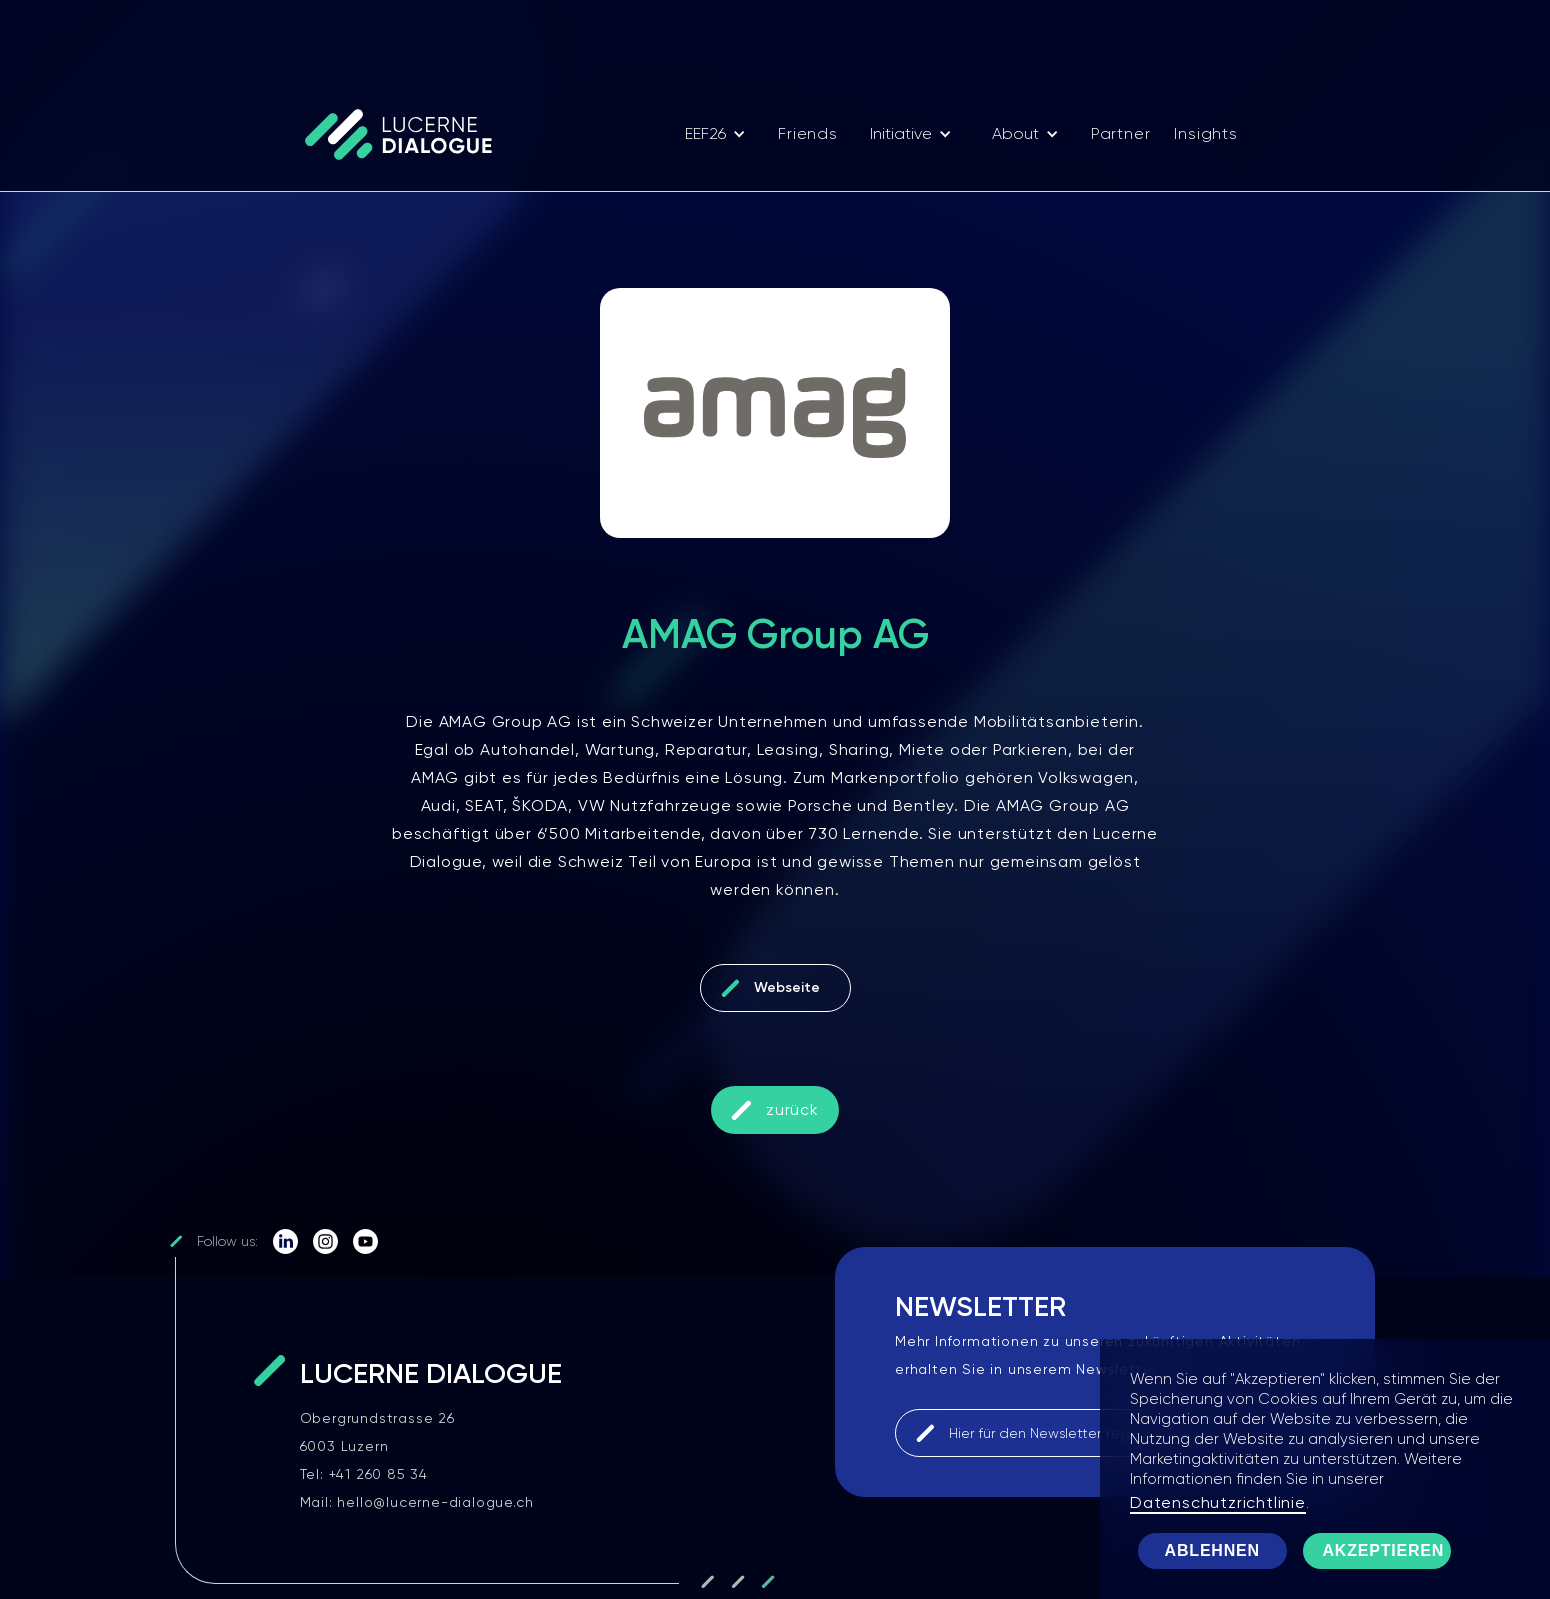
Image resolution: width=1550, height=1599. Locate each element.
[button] (715, 134)
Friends (808, 133)
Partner (1121, 133)
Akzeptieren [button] (1384, 1550)
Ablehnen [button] (1212, 1550)
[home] (408, 134)
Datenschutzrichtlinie (1218, 1502)
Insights (1205, 133)
